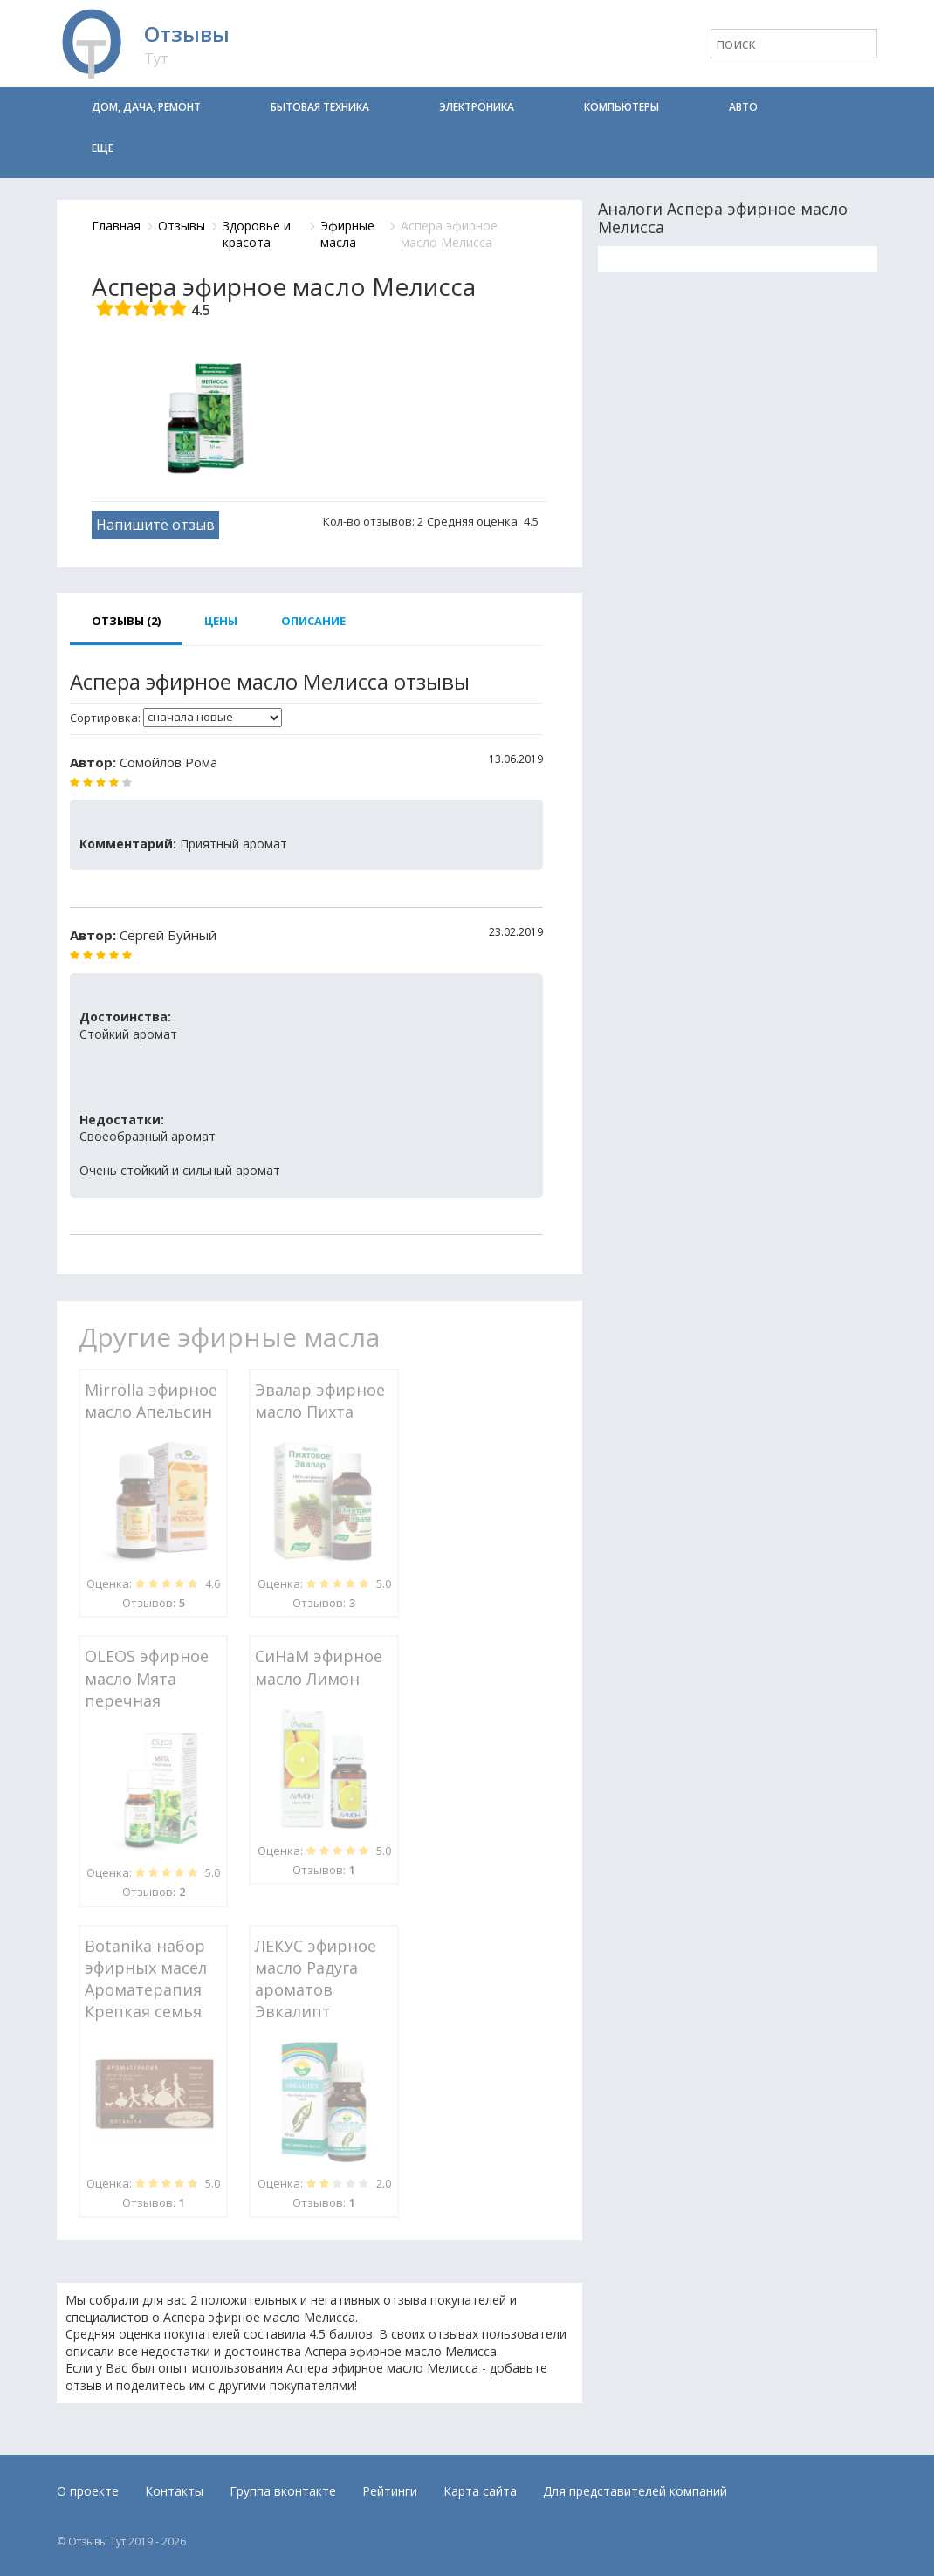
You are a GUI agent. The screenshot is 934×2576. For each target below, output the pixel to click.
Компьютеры (621, 107)
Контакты (174, 2491)
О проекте (88, 2491)
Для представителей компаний (635, 2491)
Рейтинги (389, 2491)
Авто (743, 107)
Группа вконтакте (283, 2491)
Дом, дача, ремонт (146, 107)
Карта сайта (480, 2491)
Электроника (476, 107)
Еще (102, 148)
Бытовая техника (320, 107)
